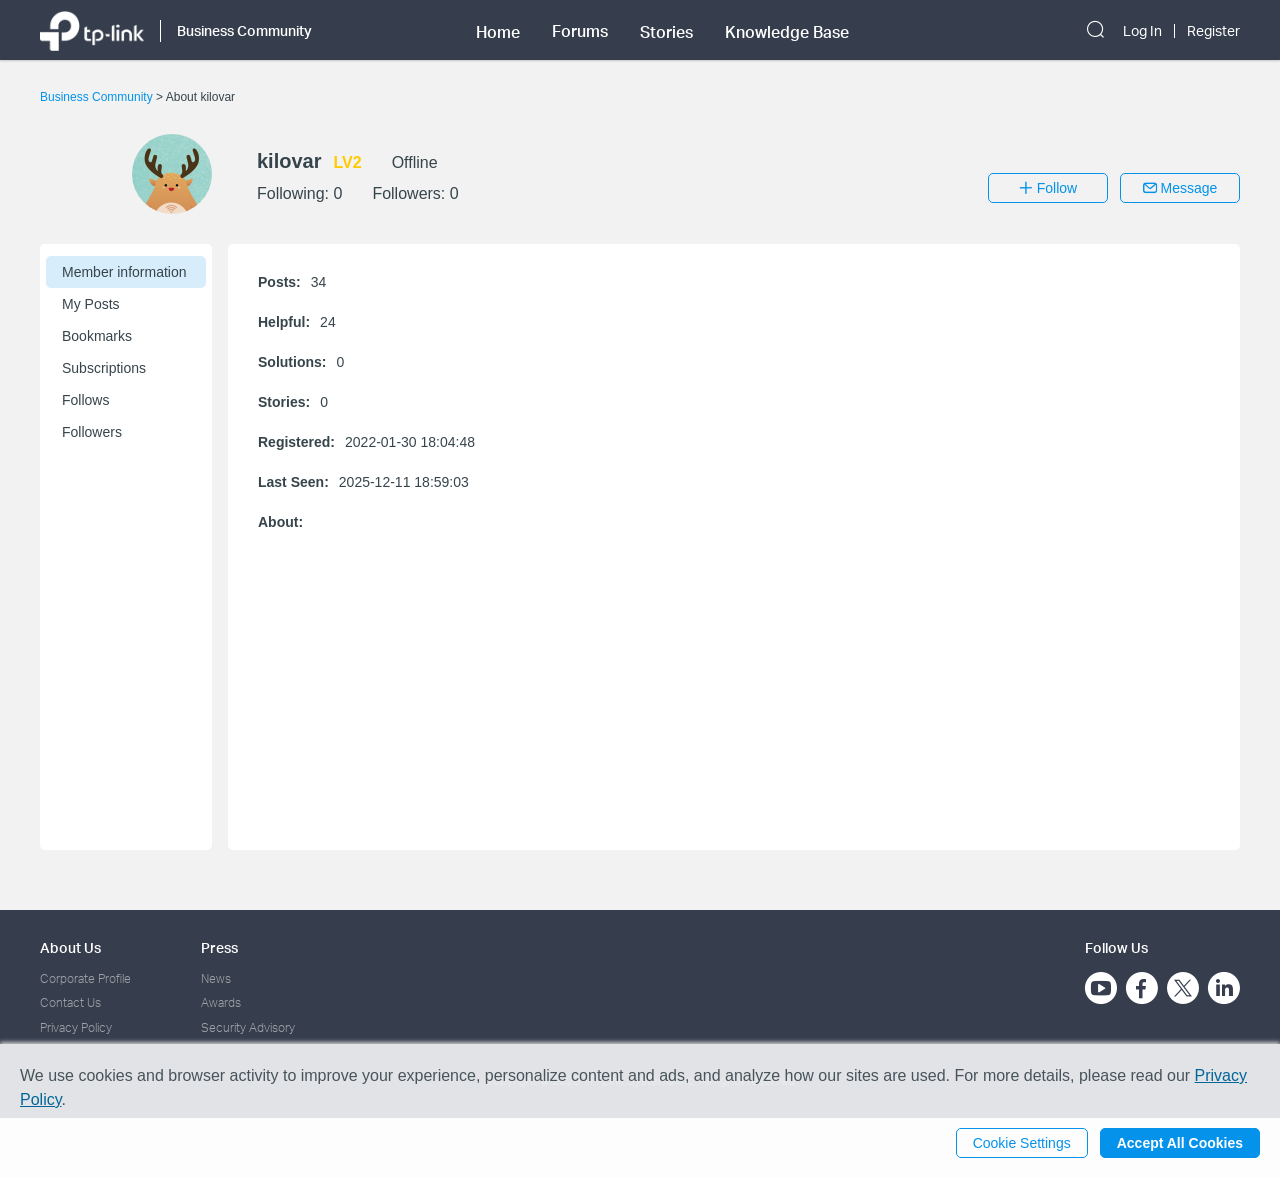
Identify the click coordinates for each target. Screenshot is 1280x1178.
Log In (1142, 31)
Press (219, 947)
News (216, 978)
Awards (221, 1002)
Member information (124, 272)
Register (1213, 31)
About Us (70, 947)
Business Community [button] (244, 30)
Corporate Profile (85, 978)
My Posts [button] (91, 304)
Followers (92, 432)
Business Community (98, 97)
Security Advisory (248, 1027)
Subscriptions (104, 368)
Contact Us (70, 1002)
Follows (85, 400)
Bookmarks (97, 336)
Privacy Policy (76, 1027)
